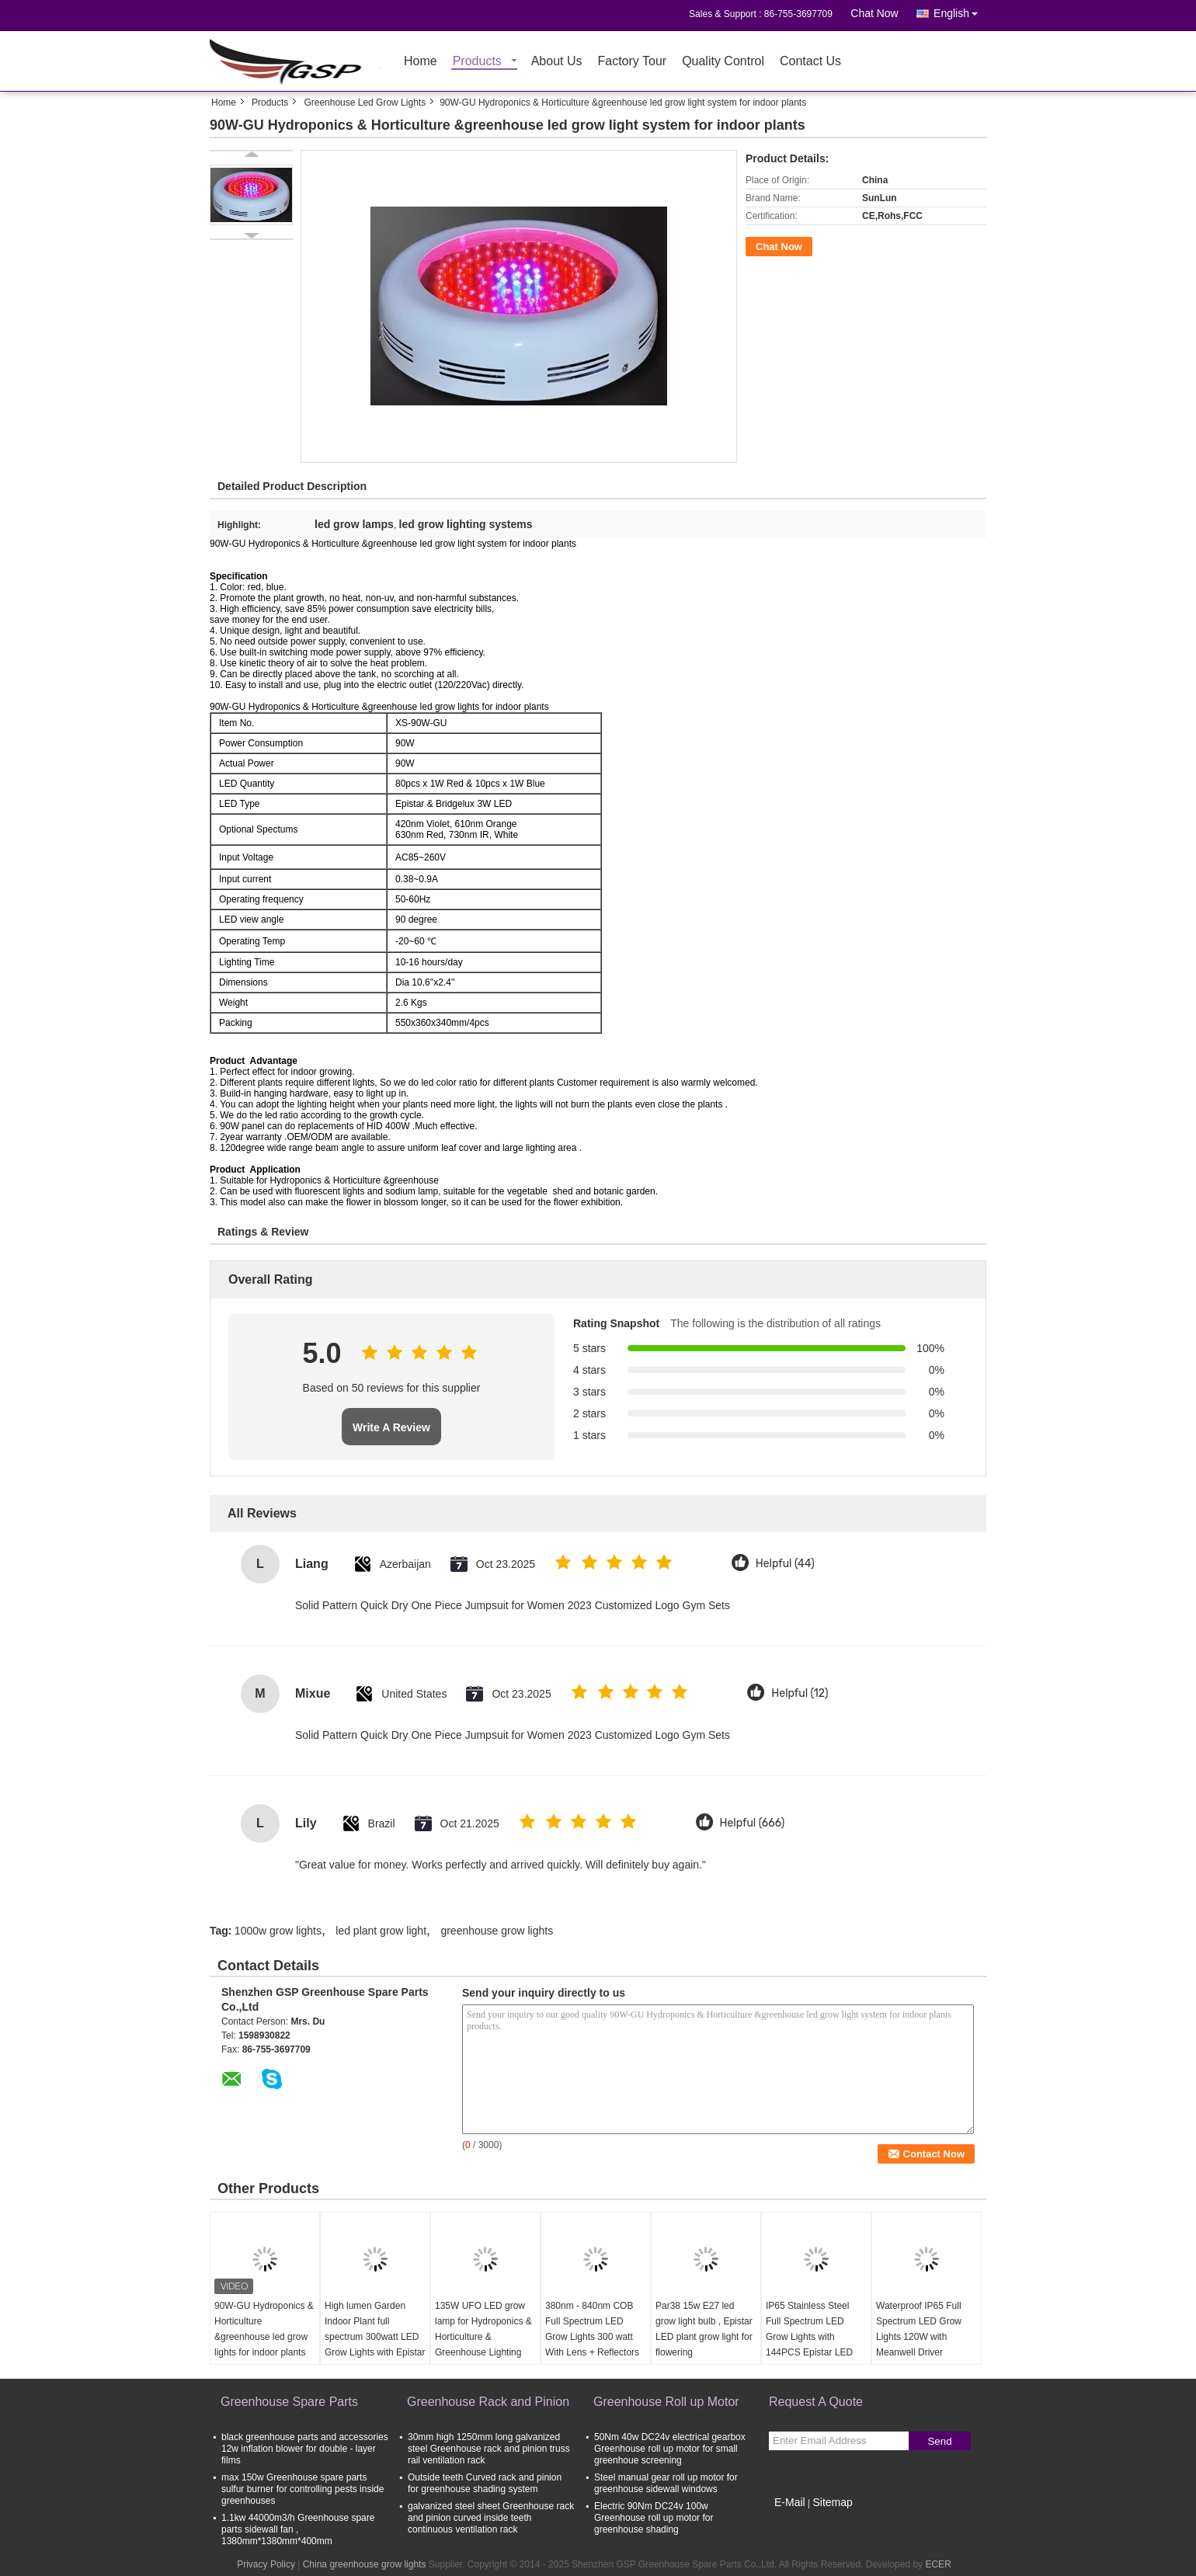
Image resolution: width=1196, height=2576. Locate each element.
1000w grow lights (278, 1930)
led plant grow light (381, 1930)
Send (939, 2441)
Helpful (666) (752, 1823)
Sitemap (832, 2502)
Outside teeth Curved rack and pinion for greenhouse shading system (484, 2483)
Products (477, 62)
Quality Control (723, 62)
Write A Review (391, 1427)
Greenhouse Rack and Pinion (488, 2401)
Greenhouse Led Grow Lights (365, 102)
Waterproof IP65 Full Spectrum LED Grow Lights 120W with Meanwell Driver (918, 2329)
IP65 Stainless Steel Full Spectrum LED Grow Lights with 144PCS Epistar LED (809, 2329)
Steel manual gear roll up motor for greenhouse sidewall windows (666, 2483)
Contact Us (810, 62)
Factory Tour (632, 62)
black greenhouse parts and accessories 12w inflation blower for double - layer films (304, 2449)
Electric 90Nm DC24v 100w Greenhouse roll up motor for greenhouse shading (653, 2518)
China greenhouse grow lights (364, 2564)
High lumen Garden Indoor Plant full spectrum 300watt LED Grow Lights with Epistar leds (375, 2336)
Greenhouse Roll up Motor (666, 2401)
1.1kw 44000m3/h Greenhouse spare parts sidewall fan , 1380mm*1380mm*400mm (297, 2529)
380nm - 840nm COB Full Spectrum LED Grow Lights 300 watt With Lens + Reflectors (592, 2329)
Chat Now (874, 13)
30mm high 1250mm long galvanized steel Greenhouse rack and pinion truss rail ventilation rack (489, 2449)
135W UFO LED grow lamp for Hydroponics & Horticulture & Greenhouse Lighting (483, 2329)
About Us (556, 62)
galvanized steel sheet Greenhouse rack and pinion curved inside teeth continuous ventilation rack (491, 2518)
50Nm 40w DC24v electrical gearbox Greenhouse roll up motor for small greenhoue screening (670, 2449)
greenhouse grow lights (496, 1930)
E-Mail (789, 2502)
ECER (938, 2564)
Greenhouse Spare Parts (289, 2401)
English (960, 10)
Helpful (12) (799, 1693)
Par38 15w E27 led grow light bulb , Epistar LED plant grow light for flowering (704, 2329)
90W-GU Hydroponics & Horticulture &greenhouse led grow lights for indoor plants (264, 2329)
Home (420, 62)
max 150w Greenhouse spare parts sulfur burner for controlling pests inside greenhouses (302, 2489)
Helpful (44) (785, 1563)
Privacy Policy (266, 2564)
